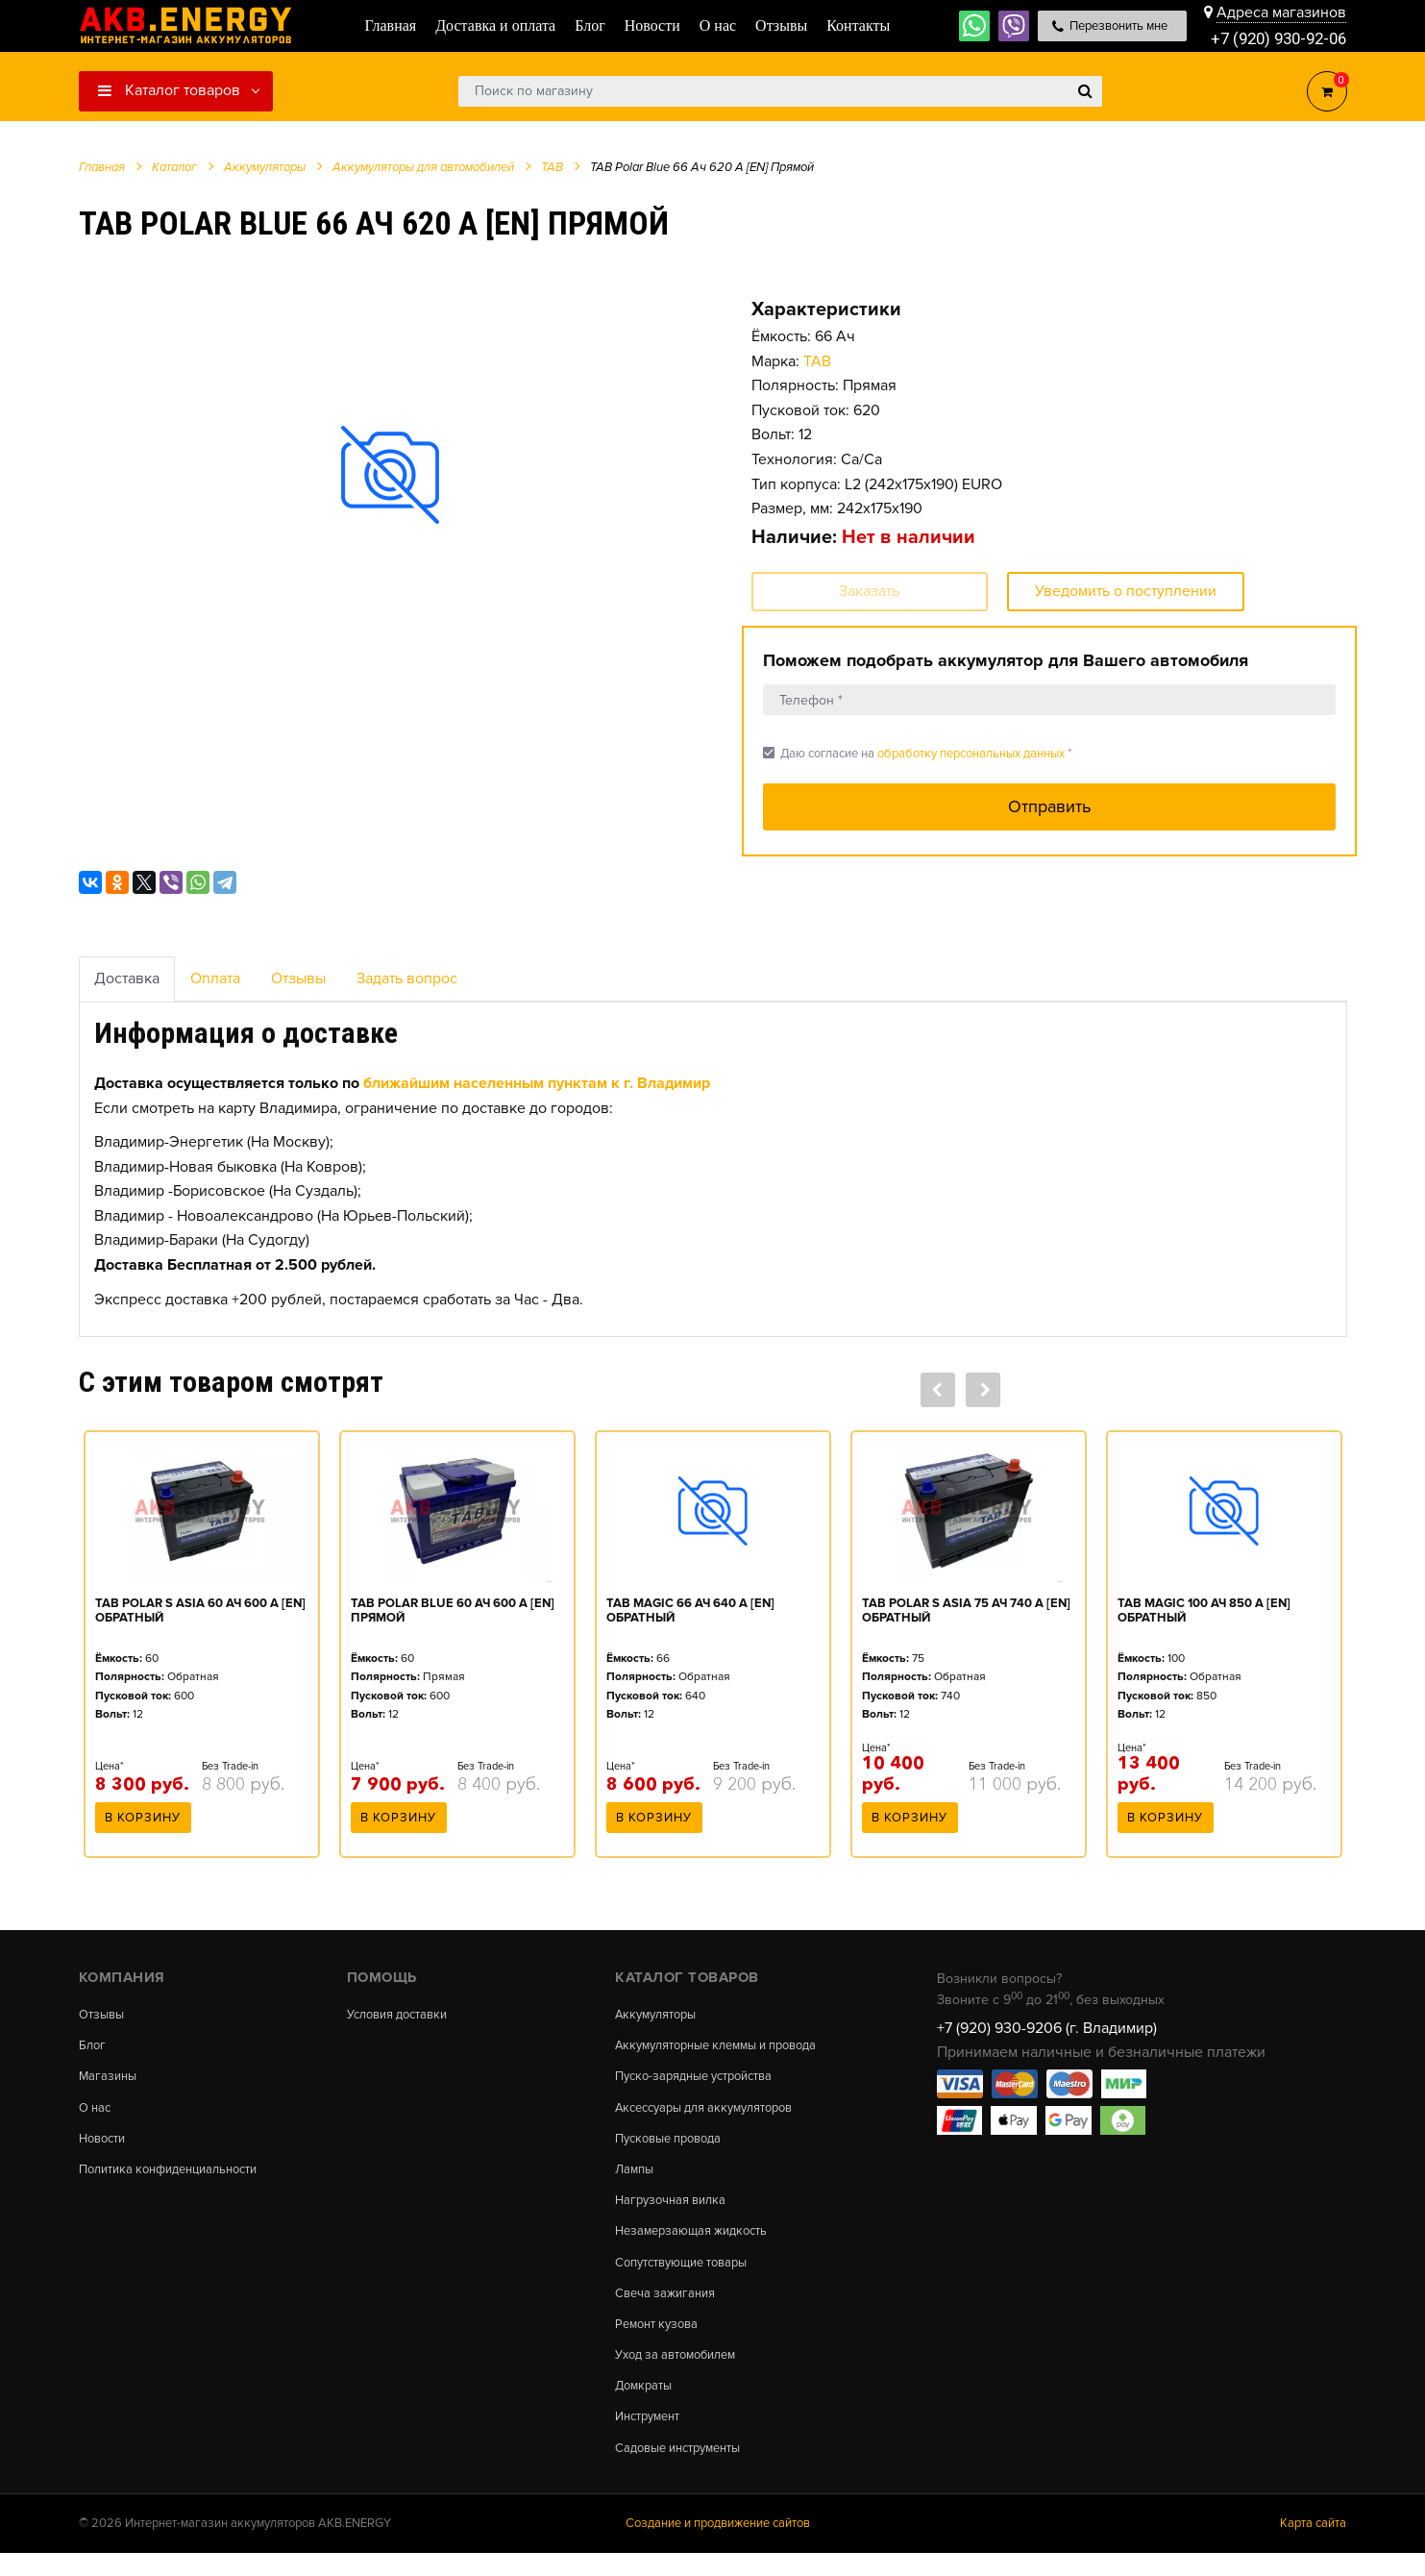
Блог (93, 2047)
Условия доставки (403, 2014)
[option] (391, 474)
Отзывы (298, 978)
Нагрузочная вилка (675, 2209)
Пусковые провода (674, 2144)
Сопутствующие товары (689, 2274)
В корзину (143, 1823)
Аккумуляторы (660, 2014)
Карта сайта (1313, 2546)
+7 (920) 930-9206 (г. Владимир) (1047, 2028)
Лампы (636, 2177)
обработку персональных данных (971, 753)
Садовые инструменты (685, 2469)
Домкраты (646, 2405)
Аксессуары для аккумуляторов (714, 2111)
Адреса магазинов (1281, 11)
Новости (105, 2144)
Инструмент (652, 2436)
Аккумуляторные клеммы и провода (728, 2047)
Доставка (127, 978)
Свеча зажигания (669, 2307)
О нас (96, 2111)
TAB (817, 361)
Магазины (109, 2080)
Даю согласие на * (917, 753)
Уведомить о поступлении (1125, 591)
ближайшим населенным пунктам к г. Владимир (536, 1083)
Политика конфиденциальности (178, 2177)
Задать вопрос (406, 978)
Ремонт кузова (660, 2339)
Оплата (215, 978)
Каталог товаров (169, 90)
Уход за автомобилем (682, 2372)
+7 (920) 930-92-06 (1273, 38)
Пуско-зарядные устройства (703, 2080)
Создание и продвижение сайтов (718, 2546)
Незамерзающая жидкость (698, 2242)
